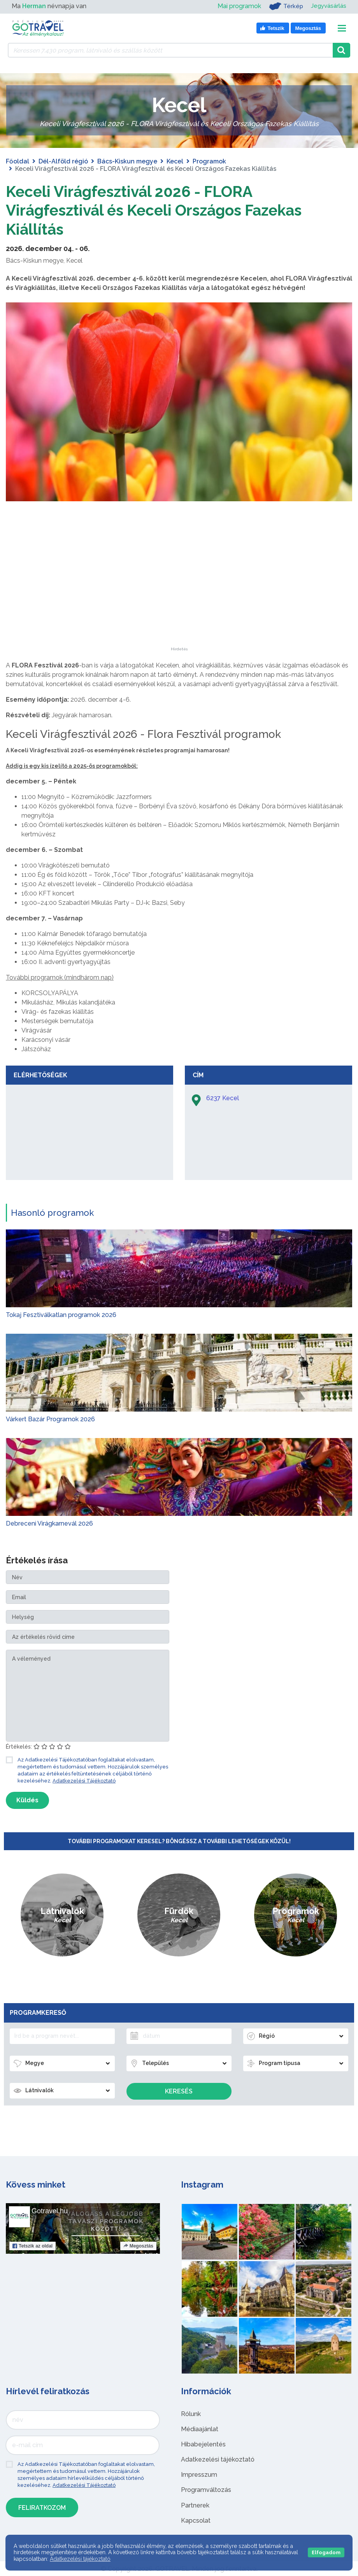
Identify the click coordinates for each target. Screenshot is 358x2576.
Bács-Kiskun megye (127, 161)
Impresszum (199, 2474)
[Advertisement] (179, 598)
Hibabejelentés (203, 2444)
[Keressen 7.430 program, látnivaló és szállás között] (170, 50)
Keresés (179, 2091)
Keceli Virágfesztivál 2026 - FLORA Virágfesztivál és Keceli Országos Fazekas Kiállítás (159, 210)
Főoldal (17, 161)
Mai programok (236, 6)
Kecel (175, 161)
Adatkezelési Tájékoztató (84, 1780)
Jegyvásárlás (327, 6)
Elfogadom (326, 2552)
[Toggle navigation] (342, 28)
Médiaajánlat (199, 2428)
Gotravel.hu (50, 2210)
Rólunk (191, 2413)
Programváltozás (206, 2489)
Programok (209, 161)
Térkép (283, 6)
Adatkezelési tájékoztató (217, 2459)
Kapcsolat (196, 2520)
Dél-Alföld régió (63, 161)
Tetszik (32, 2245)
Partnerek (195, 2505)
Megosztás (138, 2245)
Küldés (27, 1799)
